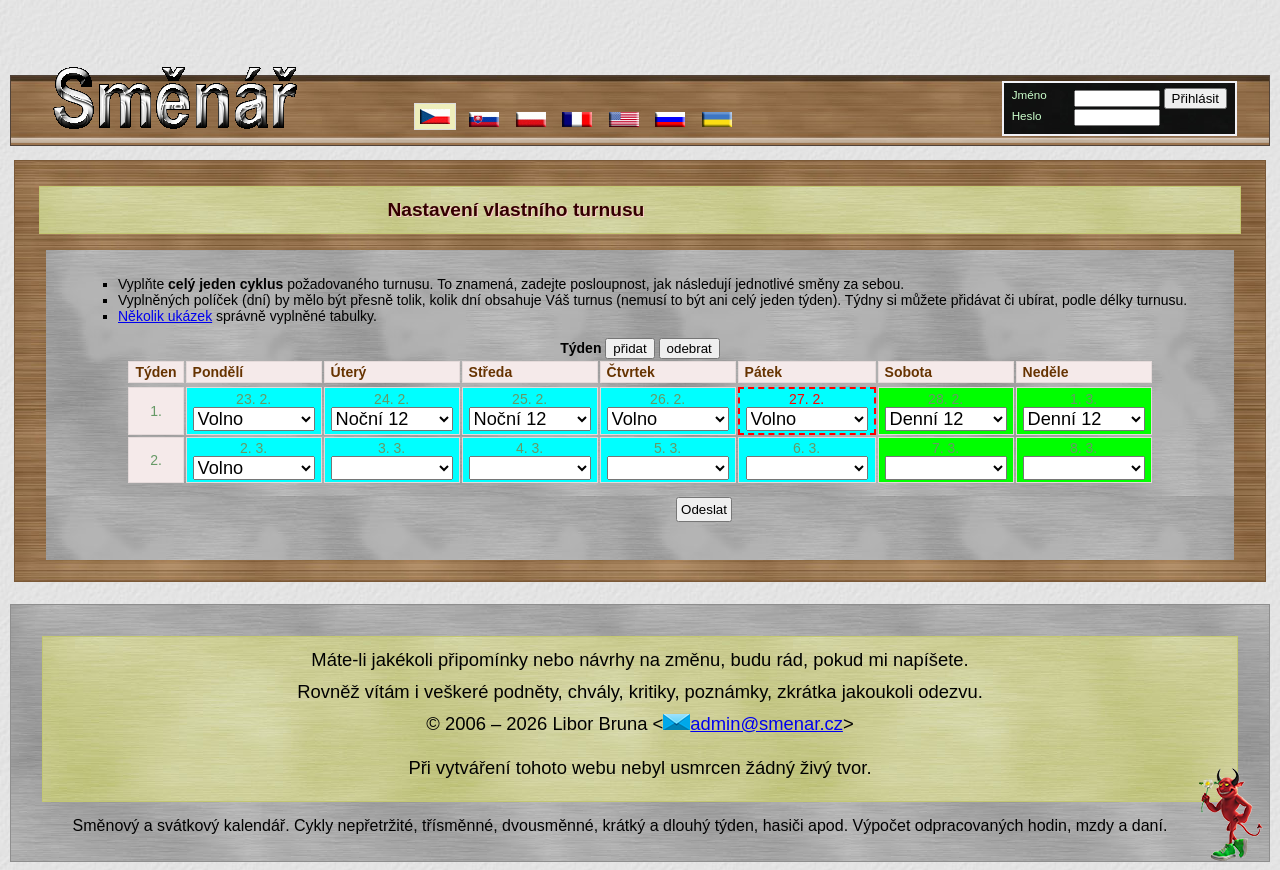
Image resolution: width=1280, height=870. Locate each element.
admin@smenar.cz (753, 723)
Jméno (1029, 94)
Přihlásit (1195, 98)
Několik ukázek (165, 316)
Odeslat (704, 509)
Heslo (1027, 115)
